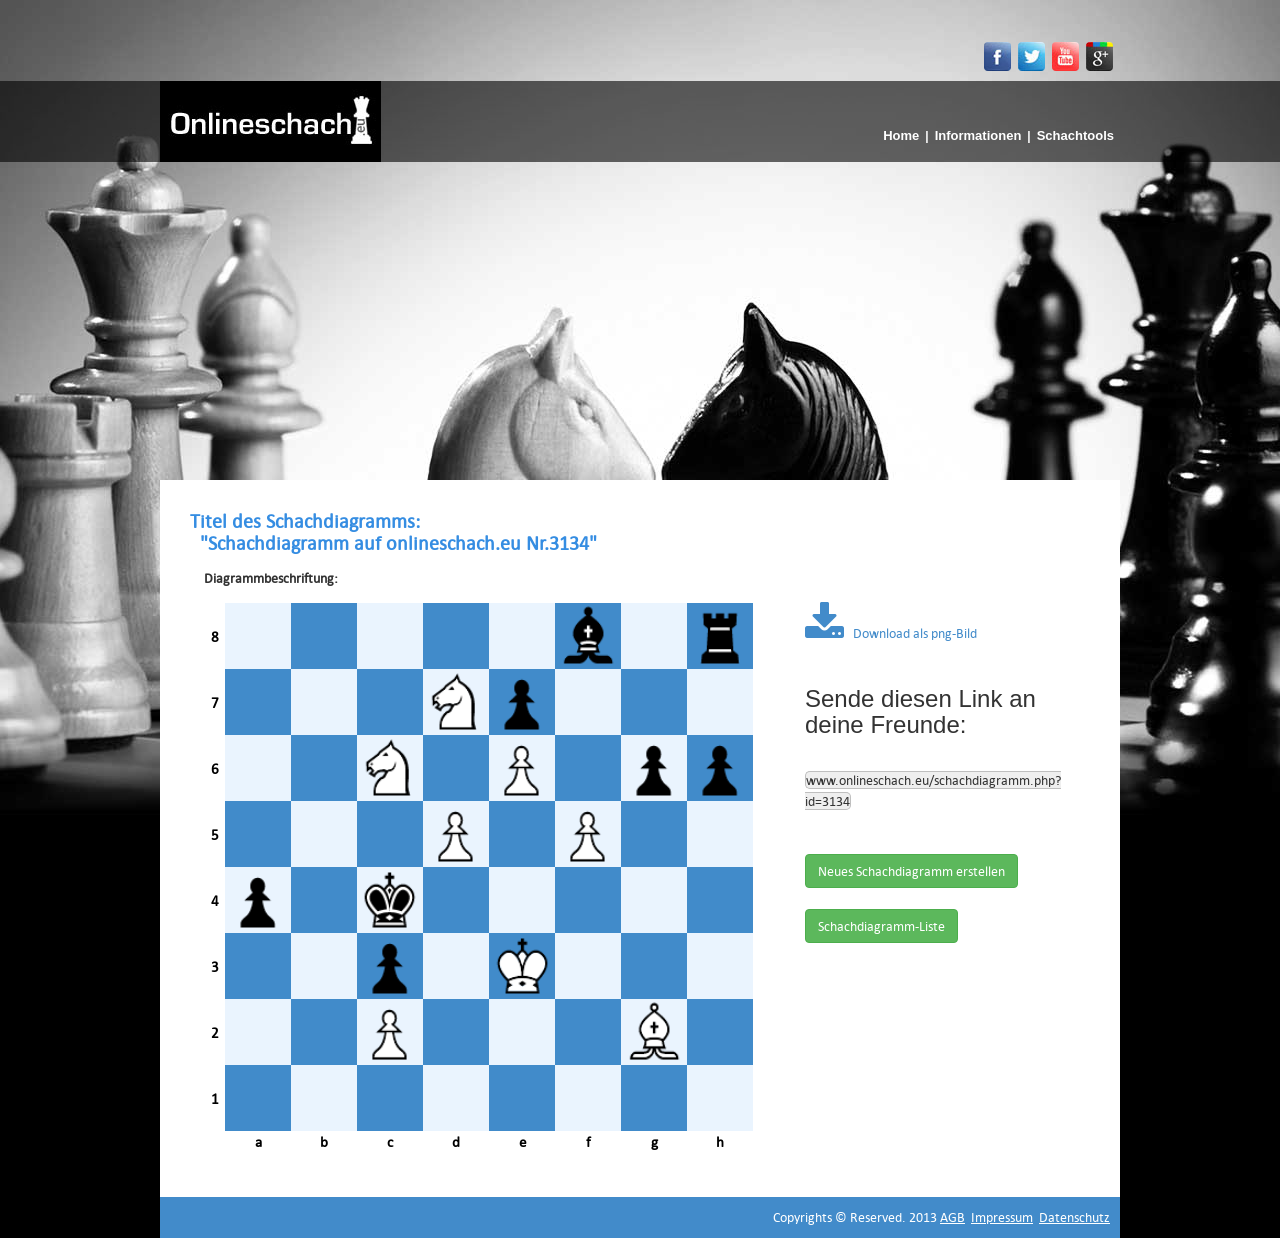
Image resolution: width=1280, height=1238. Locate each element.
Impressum (1002, 1217)
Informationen (978, 135)
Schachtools (1075, 135)
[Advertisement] (640, 312)
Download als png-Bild (891, 633)
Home (901, 135)
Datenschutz (1074, 1217)
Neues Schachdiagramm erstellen (911, 871)
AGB (952, 1217)
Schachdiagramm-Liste (881, 926)
